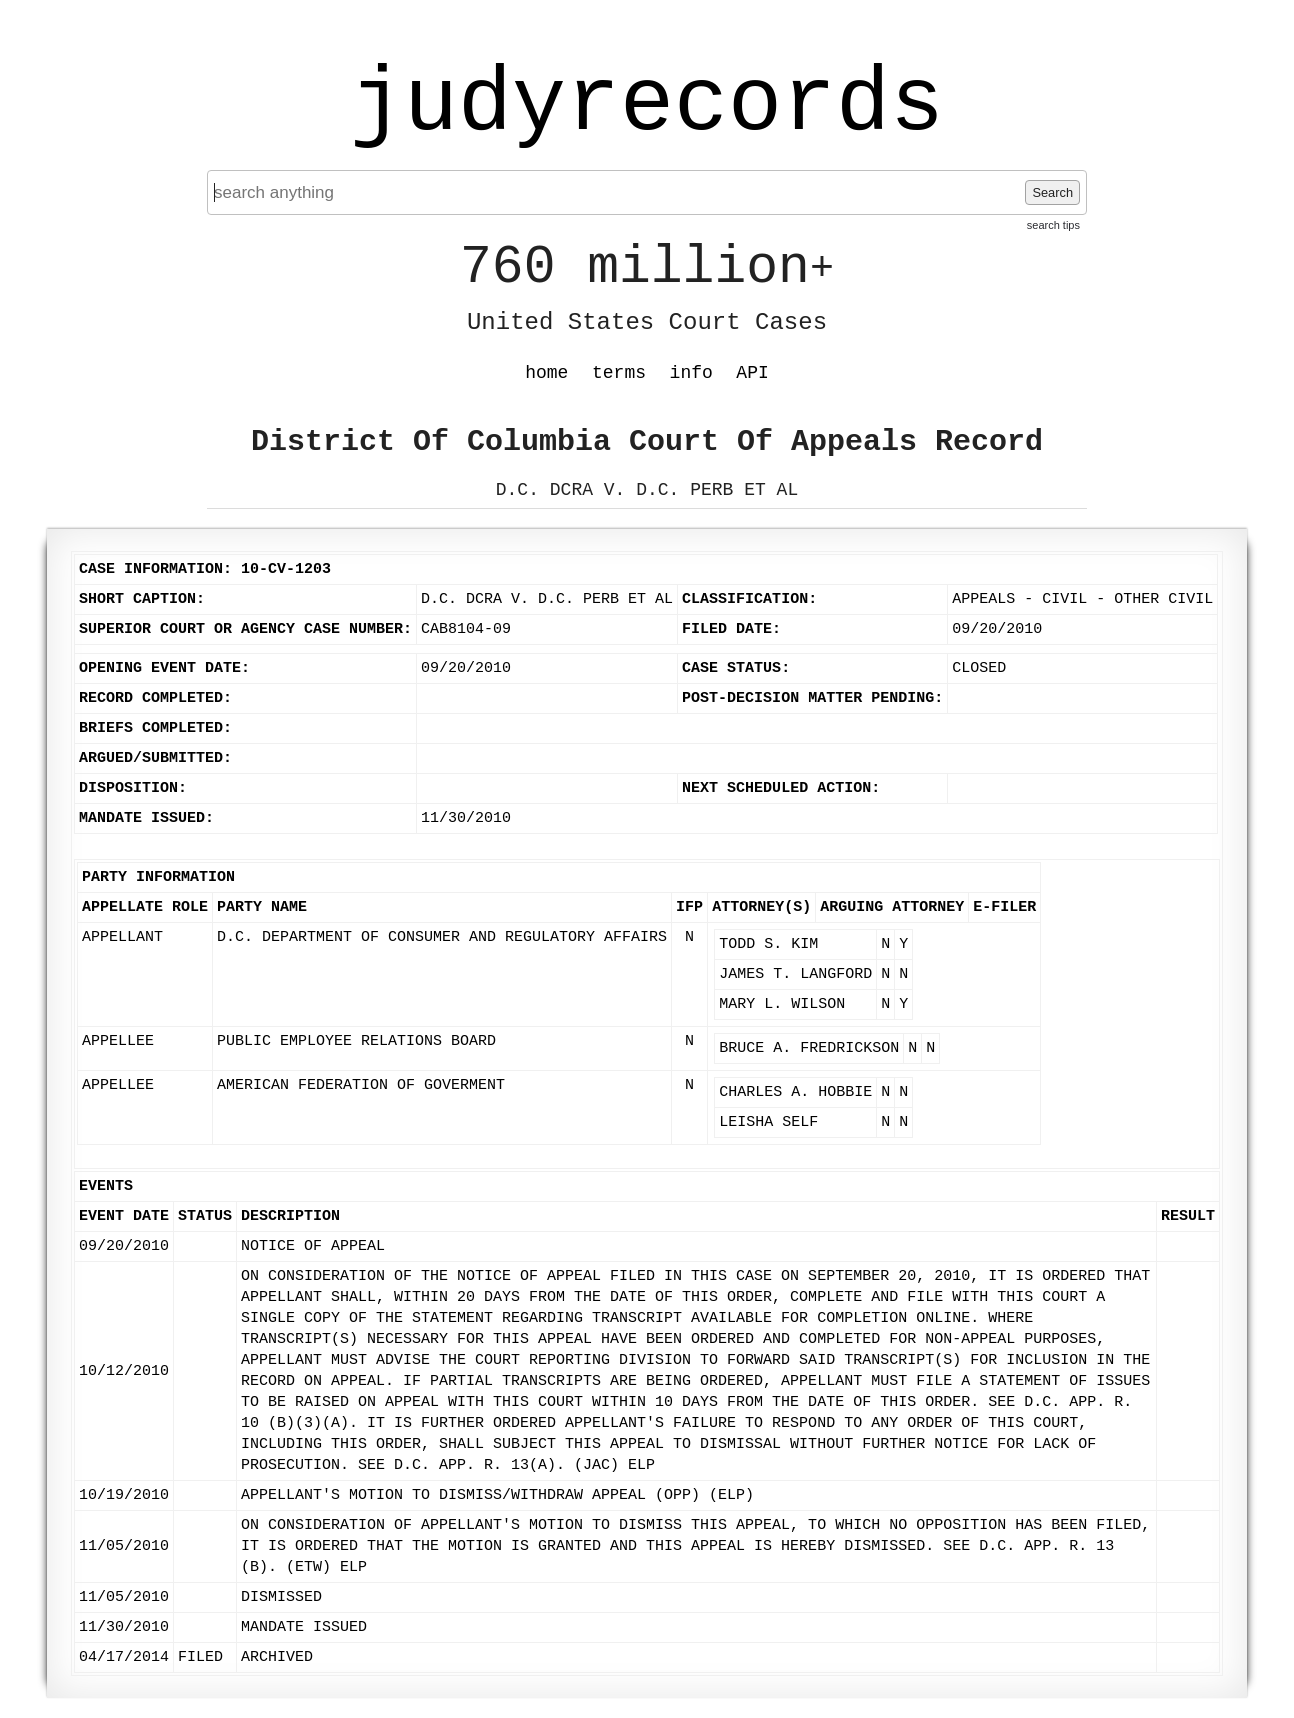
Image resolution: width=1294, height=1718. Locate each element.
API (752, 373)
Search (1052, 192)
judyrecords (647, 105)
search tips (1053, 225)
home (546, 373)
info (691, 373)
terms (619, 373)
